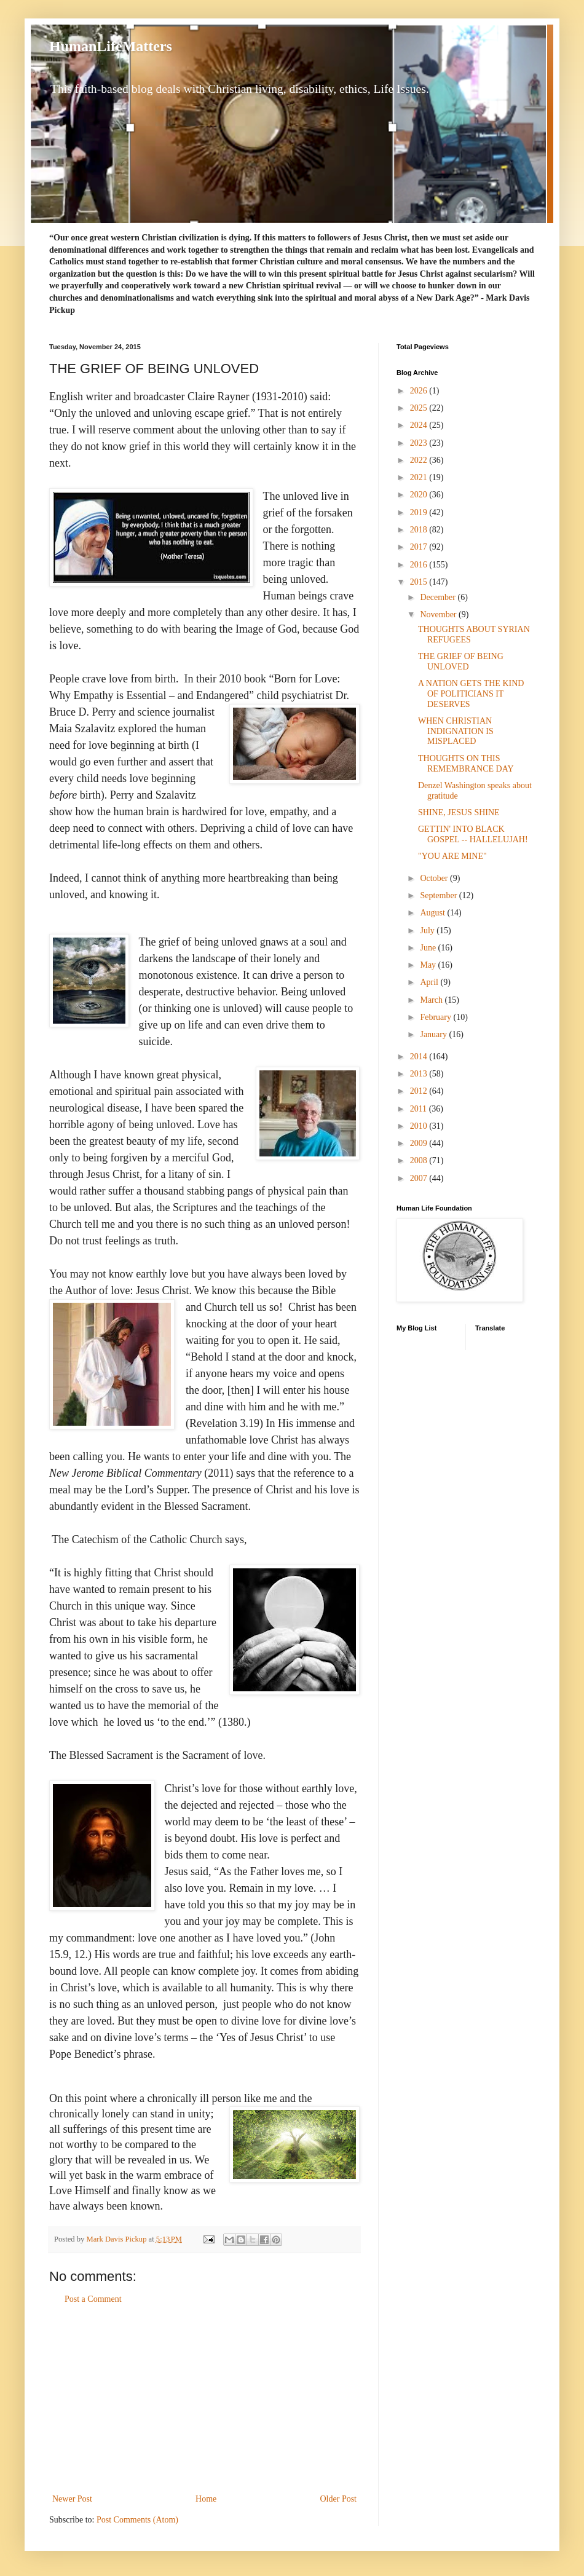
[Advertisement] (204, 2399)
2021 (420, 477)
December (438, 597)
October (435, 878)
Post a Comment (93, 2299)
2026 (420, 390)
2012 (420, 1091)
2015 (420, 582)
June (429, 947)
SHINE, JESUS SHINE (459, 812)
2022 (420, 460)
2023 (420, 443)
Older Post (338, 2498)
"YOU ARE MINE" (452, 856)
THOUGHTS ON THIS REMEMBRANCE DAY (466, 763)
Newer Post (72, 2498)
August (433, 912)
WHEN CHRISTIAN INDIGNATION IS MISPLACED (456, 731)
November (439, 614)
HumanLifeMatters (110, 46)
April (430, 982)
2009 (420, 1143)
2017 (420, 546)
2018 (420, 529)
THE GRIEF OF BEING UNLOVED (460, 661)
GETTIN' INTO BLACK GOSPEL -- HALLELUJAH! (473, 834)
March (432, 1000)
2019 (420, 512)
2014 (420, 1056)
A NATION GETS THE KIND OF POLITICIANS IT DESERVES (471, 694)
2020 (420, 494)
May (429, 965)
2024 (420, 425)
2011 (419, 1108)
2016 (420, 564)
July (428, 930)
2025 (420, 408)
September (439, 895)
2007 (420, 1178)
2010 (420, 1126)
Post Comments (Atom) (137, 2519)
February (436, 1017)
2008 (420, 1160)
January (434, 1034)
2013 (420, 1073)
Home (205, 2498)
